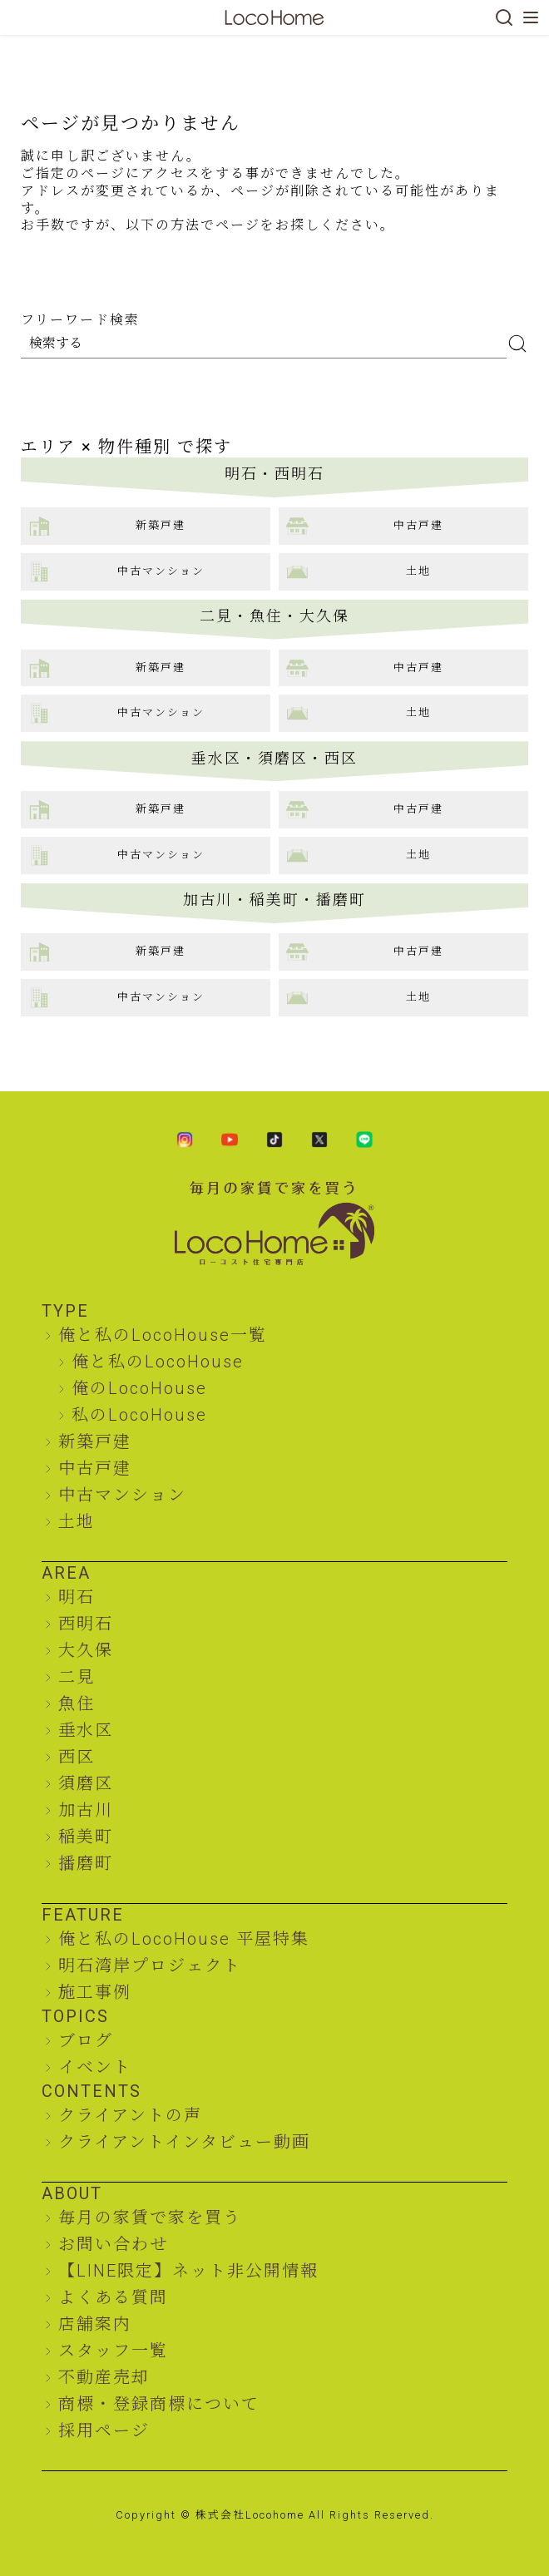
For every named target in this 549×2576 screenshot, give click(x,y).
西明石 (85, 1624)
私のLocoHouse (139, 1415)
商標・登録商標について (159, 2404)
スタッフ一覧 (113, 2351)
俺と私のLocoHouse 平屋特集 (183, 1939)
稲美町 (85, 1837)
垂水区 (85, 1730)
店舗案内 (94, 2324)
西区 (76, 1757)
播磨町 (85, 1863)
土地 (76, 1521)
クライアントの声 (130, 2115)
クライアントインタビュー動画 (184, 2142)
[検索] (504, 17)
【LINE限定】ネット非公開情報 (188, 2271)
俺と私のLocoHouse (158, 1362)
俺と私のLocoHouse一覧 (162, 1335)
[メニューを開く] (530, 17)
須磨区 (85, 1783)
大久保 (85, 1650)
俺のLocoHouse (139, 1388)
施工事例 (94, 1992)
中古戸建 (94, 1468)
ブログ (85, 2040)
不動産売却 (104, 2377)
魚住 (76, 1703)
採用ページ (104, 2430)
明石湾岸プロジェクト (149, 1965)
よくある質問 (113, 2297)
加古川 (85, 1810)
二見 (76, 1677)
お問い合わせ (113, 2244)
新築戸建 (94, 1441)
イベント (94, 2067)
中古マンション (122, 1495)
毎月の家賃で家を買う (149, 2217)
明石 (76, 1597)
